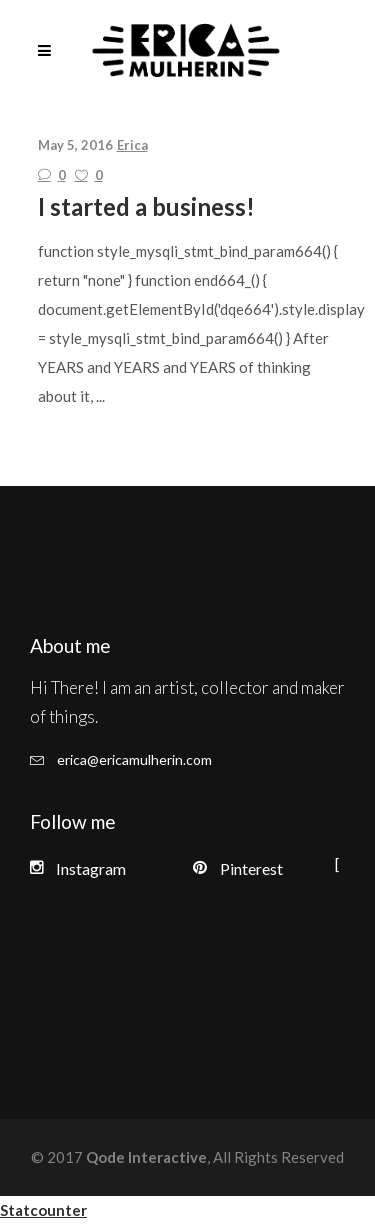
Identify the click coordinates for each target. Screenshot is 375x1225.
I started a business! (146, 206)
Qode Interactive (145, 1157)
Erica (132, 145)
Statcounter (43, 1210)
